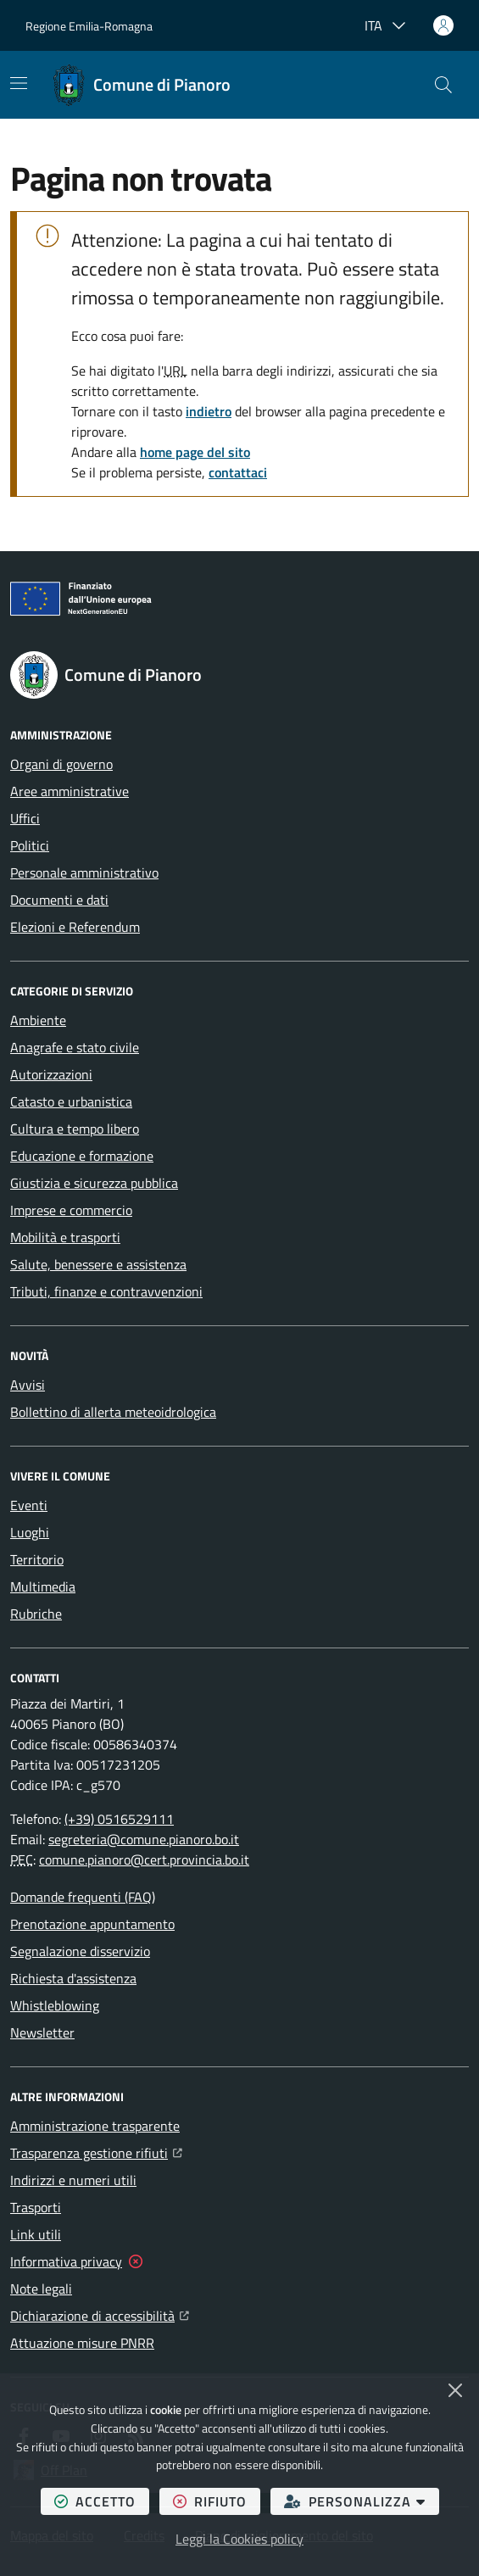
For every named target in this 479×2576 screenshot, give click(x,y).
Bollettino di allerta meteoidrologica (113, 1412)
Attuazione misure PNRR (82, 2343)
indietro (208, 411)
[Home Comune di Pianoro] (142, 85)
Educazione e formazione (81, 1156)
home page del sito (195, 452)
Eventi (28, 1505)
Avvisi (27, 1384)
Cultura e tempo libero (74, 1128)
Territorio (37, 1559)
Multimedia (42, 1586)
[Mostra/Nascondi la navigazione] (18, 83)
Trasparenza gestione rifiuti (96, 2151)
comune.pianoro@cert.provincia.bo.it (144, 1859)
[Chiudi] (455, 2390)
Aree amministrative (69, 791)
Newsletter (42, 2032)
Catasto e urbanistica (71, 1101)
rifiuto (216, 2501)
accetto (101, 2501)
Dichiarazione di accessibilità (99, 2314)
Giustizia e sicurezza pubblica (94, 1183)
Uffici (25, 818)
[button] (443, 85)
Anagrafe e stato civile (74, 1047)
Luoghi (29, 1532)
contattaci (238, 472)
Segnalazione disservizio (80, 1951)
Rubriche (36, 1613)
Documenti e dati (59, 899)
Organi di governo (61, 764)
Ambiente (38, 1020)
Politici (29, 845)
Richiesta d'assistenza (73, 1978)
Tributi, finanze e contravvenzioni (106, 1291)
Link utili (35, 2234)
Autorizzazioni (51, 1074)
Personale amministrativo (84, 872)
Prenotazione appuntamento (92, 1924)
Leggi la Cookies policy (239, 2539)
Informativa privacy (66, 2261)
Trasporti (35, 2207)
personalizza (361, 2501)
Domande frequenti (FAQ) (82, 1897)
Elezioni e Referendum (75, 927)
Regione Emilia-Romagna (89, 26)
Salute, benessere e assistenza (98, 1264)
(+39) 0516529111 (119, 1819)
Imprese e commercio (71, 1210)
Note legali (41, 2288)
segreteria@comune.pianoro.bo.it (143, 1839)
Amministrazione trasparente (95, 2126)
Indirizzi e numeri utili (73, 2180)
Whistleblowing (54, 2005)
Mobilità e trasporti (65, 1237)
